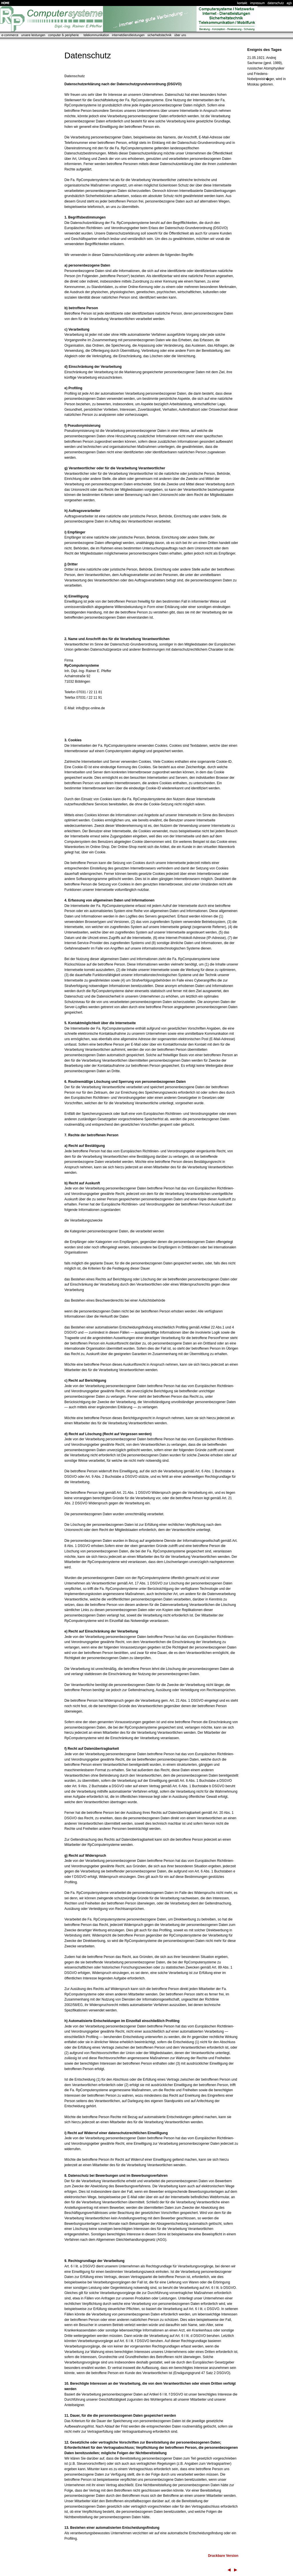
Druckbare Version (223, 2556)
